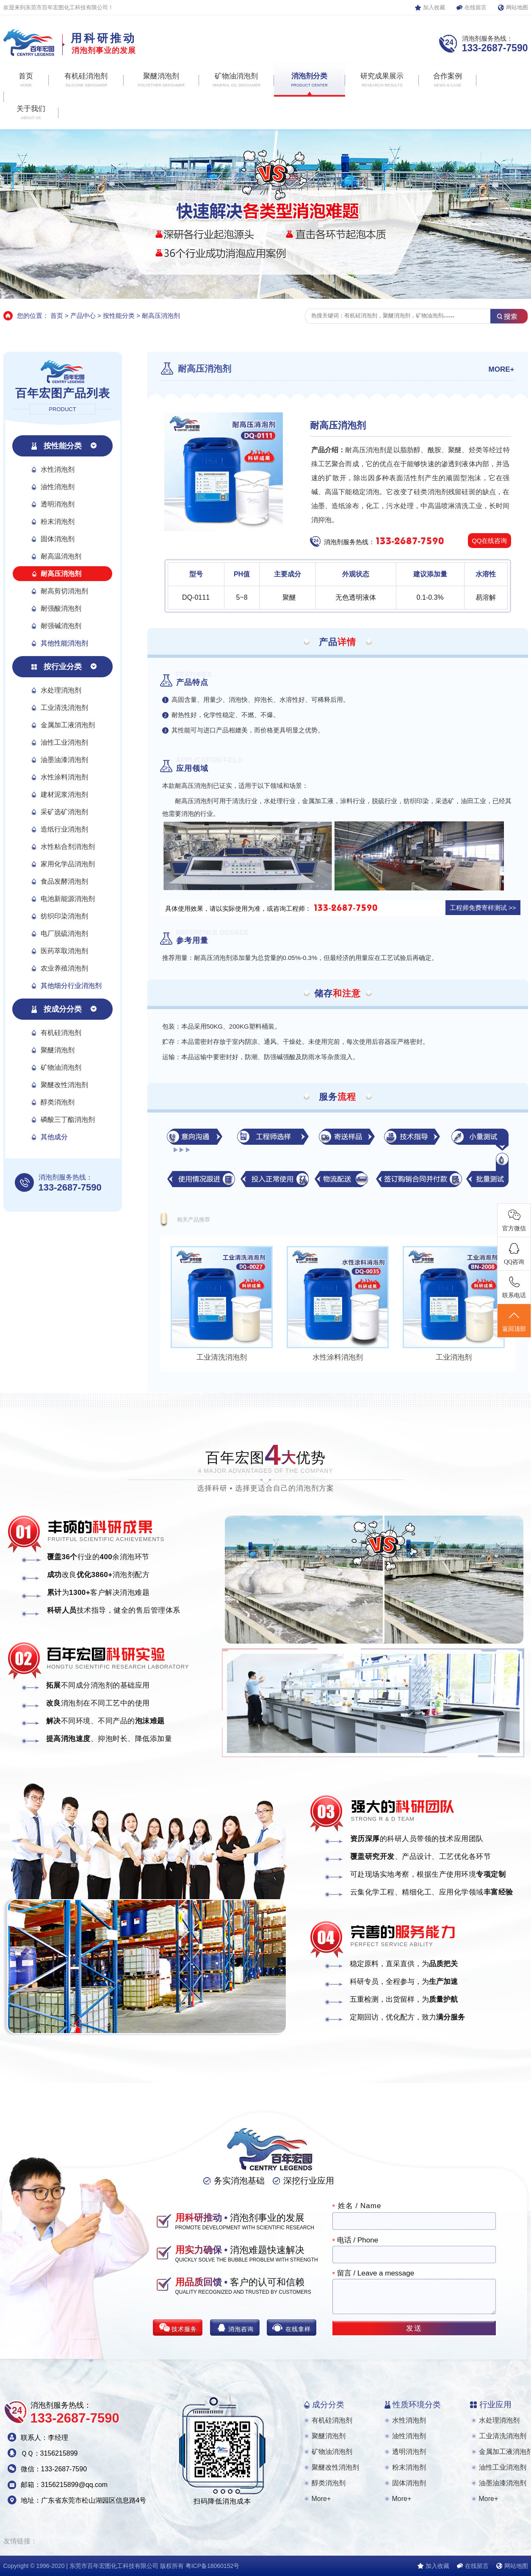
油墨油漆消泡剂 (64, 759)
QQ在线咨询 (489, 540)
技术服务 (184, 2329)
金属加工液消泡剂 (68, 725)
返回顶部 (514, 1321)
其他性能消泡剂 (64, 643)
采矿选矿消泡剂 (64, 811)
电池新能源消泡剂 (68, 898)
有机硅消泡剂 (61, 1032)
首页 (56, 315)
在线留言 (476, 7)
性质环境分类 (417, 2404)
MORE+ (501, 369)
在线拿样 (298, 2329)
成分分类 (328, 2404)
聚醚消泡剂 (58, 1050)
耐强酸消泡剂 (61, 608)
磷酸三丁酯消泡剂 (68, 1119)
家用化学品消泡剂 (68, 864)
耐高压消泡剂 (161, 315)
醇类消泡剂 (58, 1102)
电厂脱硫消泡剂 (64, 933)
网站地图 (517, 7)
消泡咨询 (241, 2329)
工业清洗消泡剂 (64, 707)
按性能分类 (119, 315)
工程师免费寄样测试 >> (483, 907)
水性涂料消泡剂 (64, 777)
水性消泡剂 (58, 469)
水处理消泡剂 (61, 690)
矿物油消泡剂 (61, 1067)
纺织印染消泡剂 (64, 916)
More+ (321, 2498)
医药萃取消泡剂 (64, 950)
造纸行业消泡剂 (64, 829)
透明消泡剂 (58, 504)
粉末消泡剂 (58, 521)
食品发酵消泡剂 (64, 881)
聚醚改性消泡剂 (64, 1084)
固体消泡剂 (58, 538)
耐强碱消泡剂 (61, 625)
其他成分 (54, 1137)
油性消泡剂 (58, 486)
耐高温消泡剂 (61, 556)
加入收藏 (434, 7)
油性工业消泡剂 (64, 742)
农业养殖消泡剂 (64, 968)
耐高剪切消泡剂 (64, 591)
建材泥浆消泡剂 (64, 794)
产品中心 (83, 315)
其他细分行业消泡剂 (71, 985)
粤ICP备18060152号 (212, 2565)
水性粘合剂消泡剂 (68, 846)
